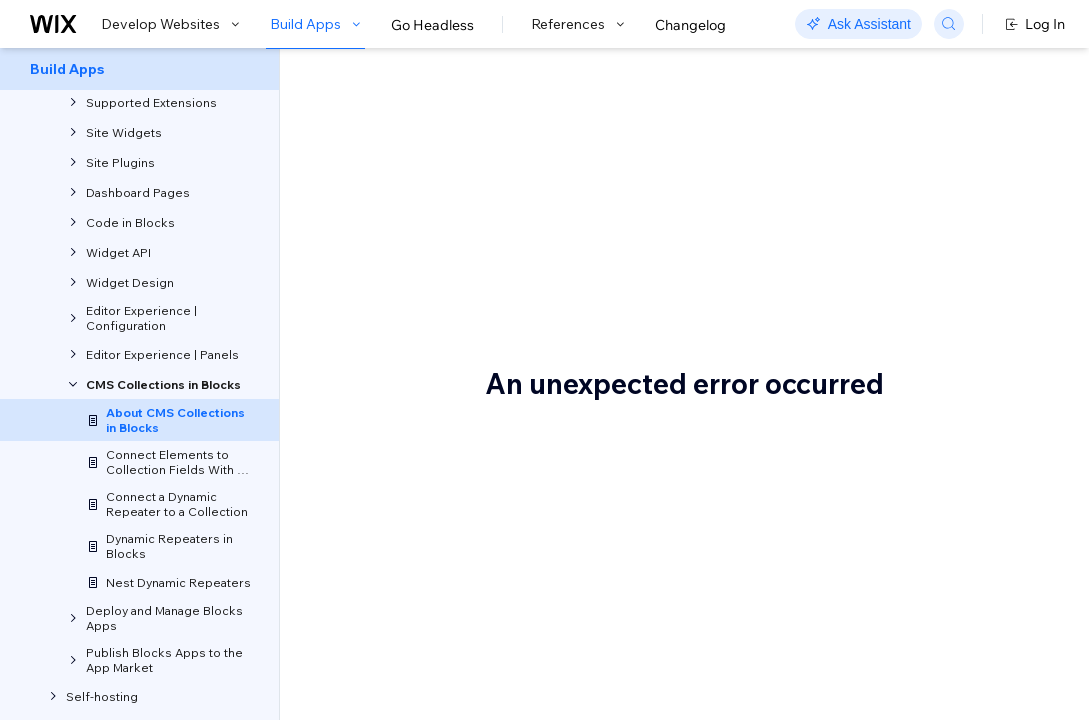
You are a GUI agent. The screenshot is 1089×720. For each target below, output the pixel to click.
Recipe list (398, 622)
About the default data (1014, 207)
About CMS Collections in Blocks (581, 117)
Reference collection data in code (1007, 342)
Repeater (394, 601)
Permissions (979, 495)
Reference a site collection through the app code (1011, 447)
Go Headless (432, 25)
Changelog (690, 25)
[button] (403, 188)
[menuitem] (139, 69)
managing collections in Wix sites (487, 455)
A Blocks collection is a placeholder (1013, 168)
